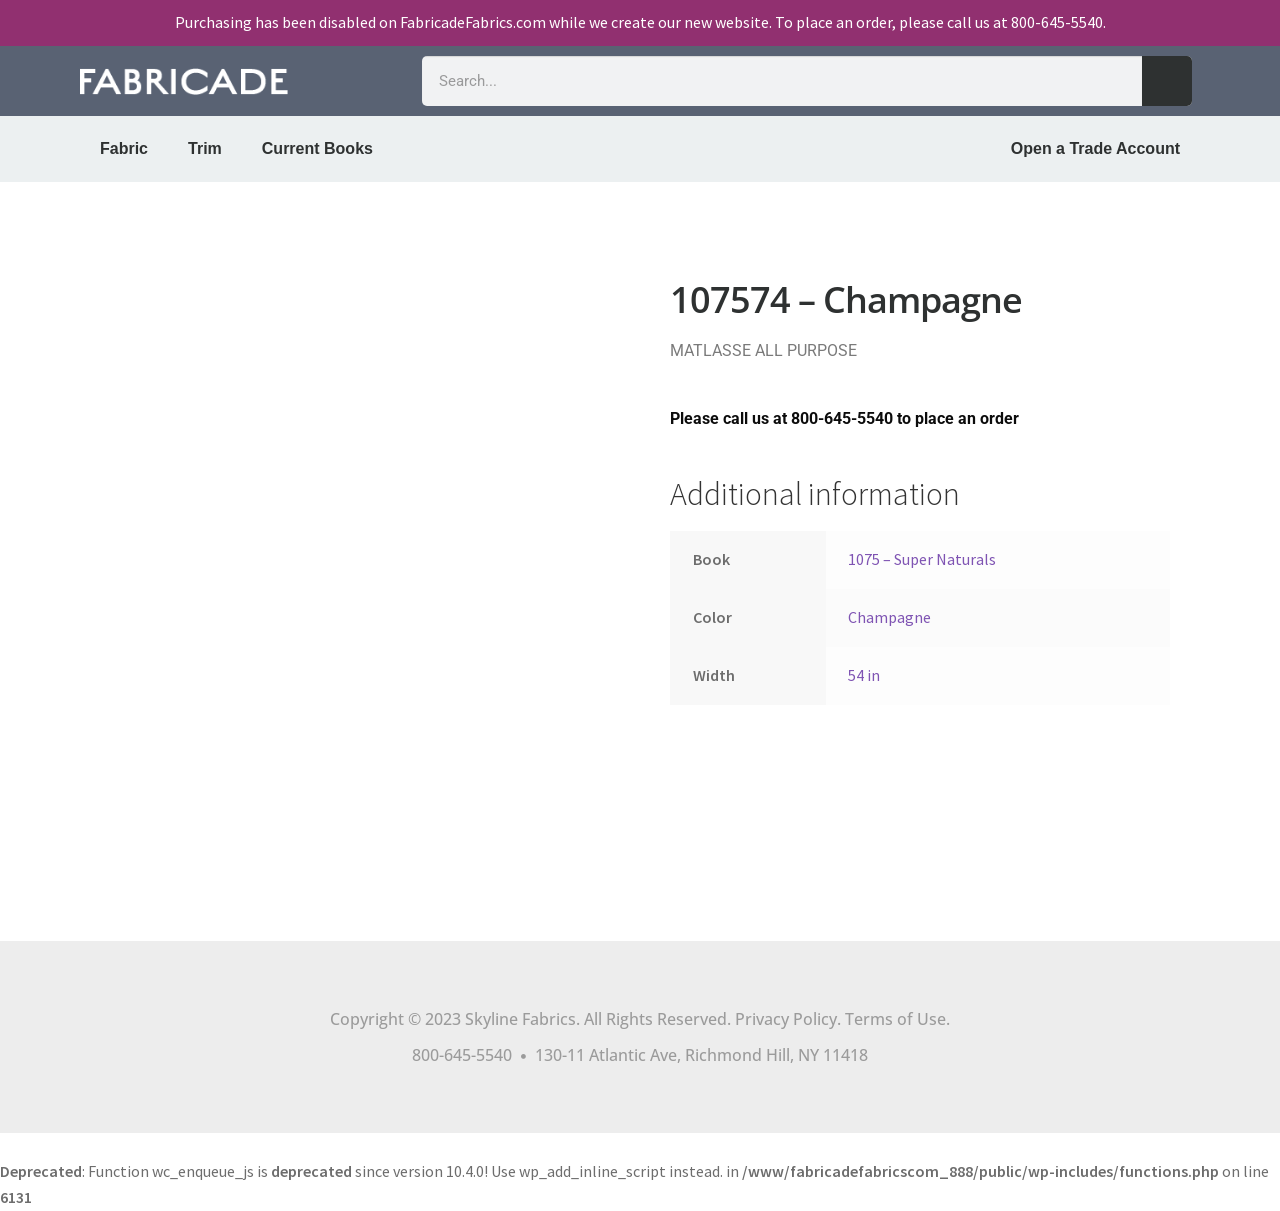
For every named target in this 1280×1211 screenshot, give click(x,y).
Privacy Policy (786, 1019)
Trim (205, 148)
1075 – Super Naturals (922, 559)
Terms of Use (895, 1019)
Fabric (124, 148)
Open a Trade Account (1095, 148)
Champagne (889, 617)
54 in (864, 675)
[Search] (1167, 81)
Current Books (317, 148)
